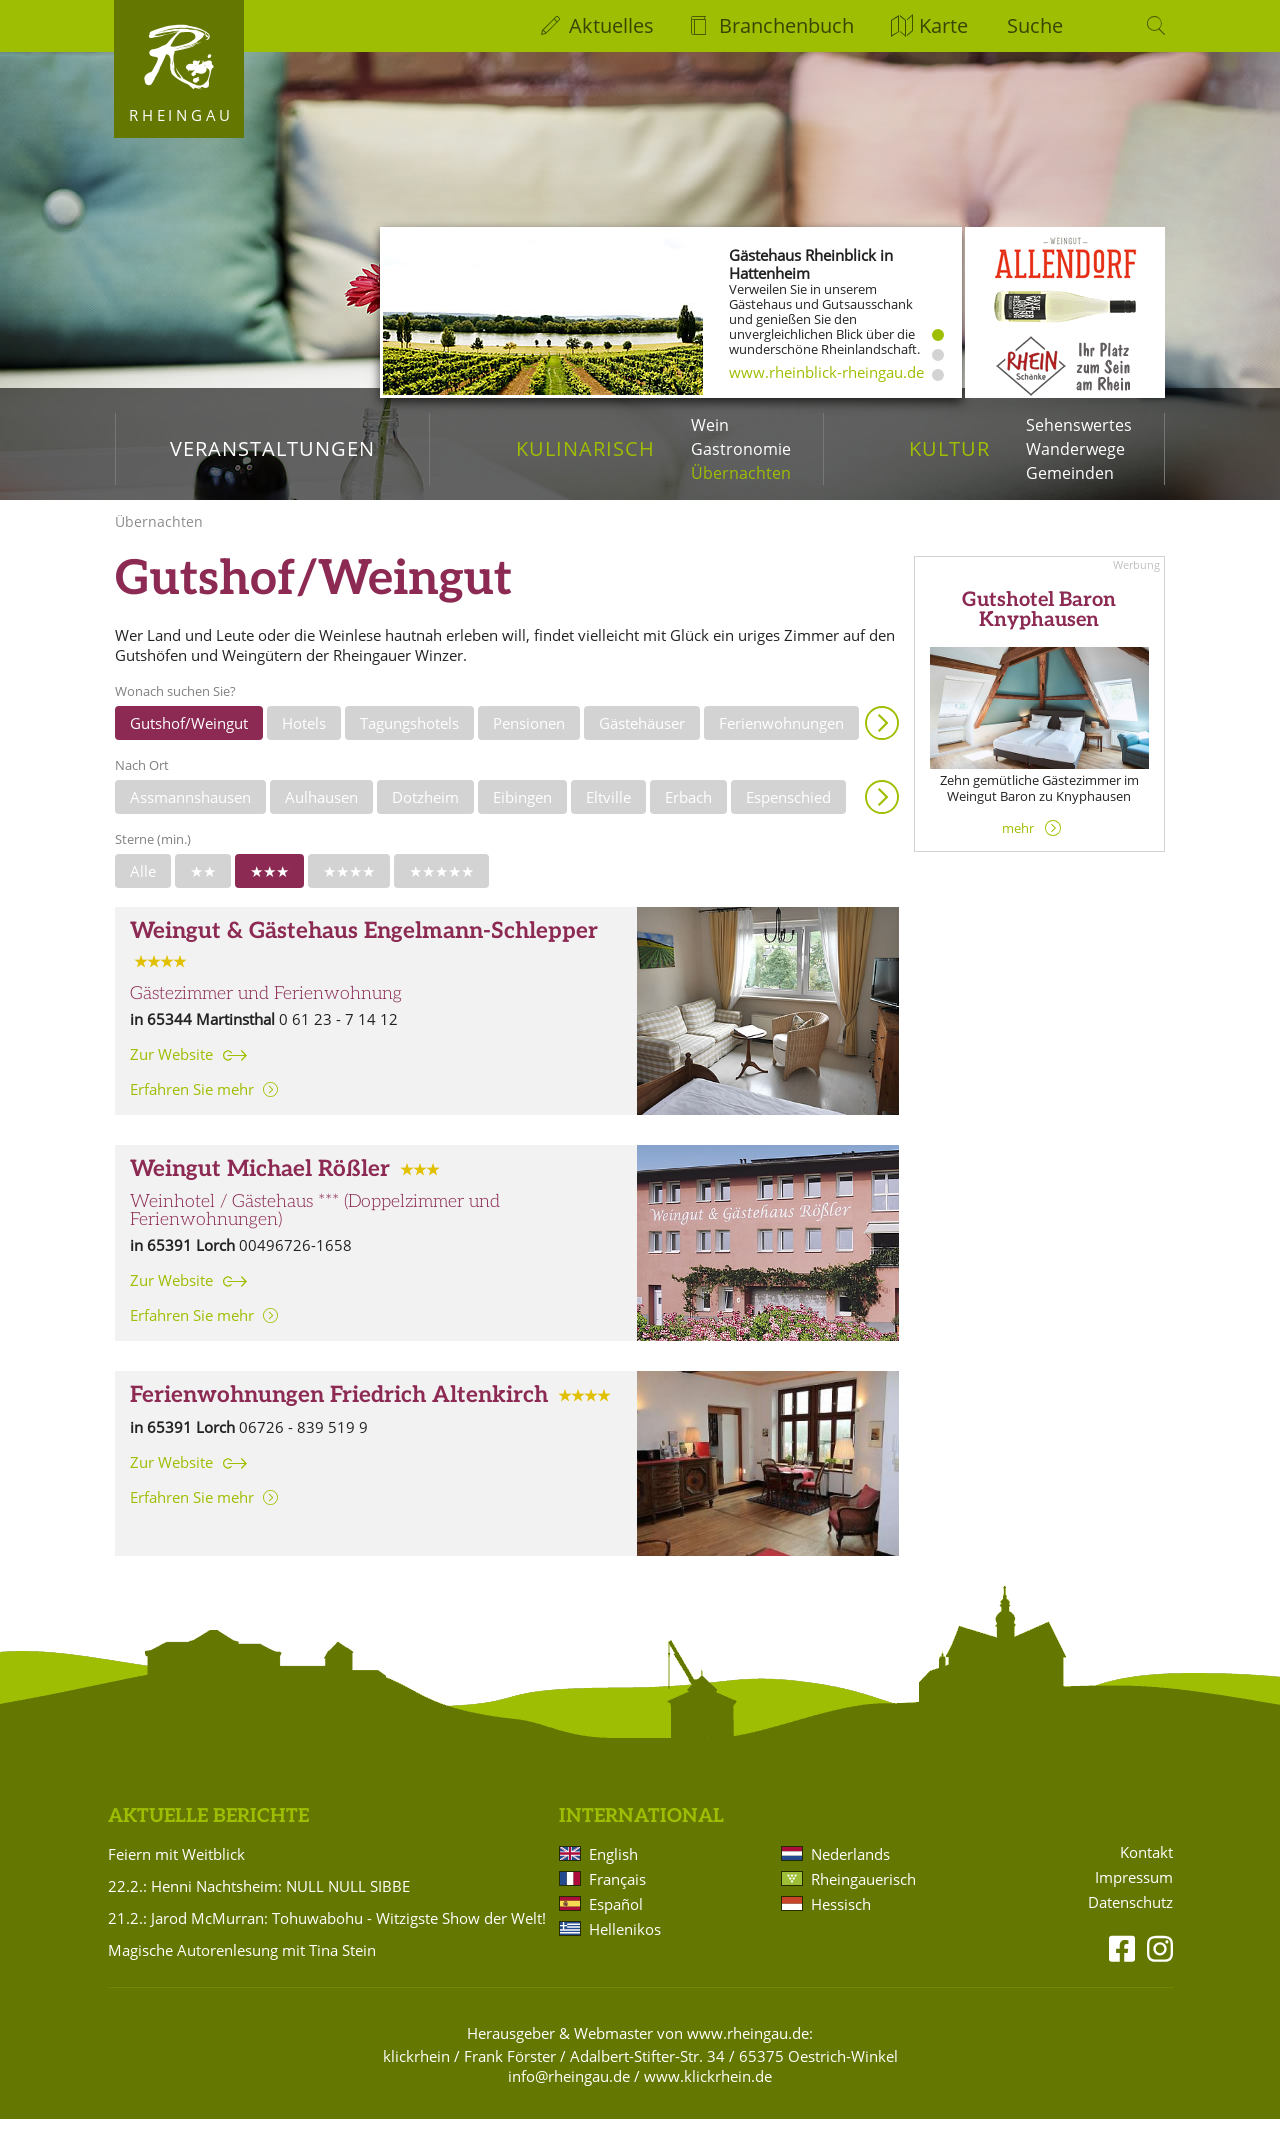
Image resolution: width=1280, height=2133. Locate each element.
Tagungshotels (409, 737)
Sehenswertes (1079, 425)
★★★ (269, 885)
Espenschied (788, 811)
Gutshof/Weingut (189, 737)
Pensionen (529, 737)
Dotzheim (425, 811)
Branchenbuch (786, 25)
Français (617, 1893)
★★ (203, 885)
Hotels (304, 737)
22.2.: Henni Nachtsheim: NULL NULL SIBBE (259, 1900)
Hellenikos (625, 1943)
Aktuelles (611, 25)
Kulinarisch (585, 448)
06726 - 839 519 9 (303, 1442)
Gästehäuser (642, 737)
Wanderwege (1075, 449)
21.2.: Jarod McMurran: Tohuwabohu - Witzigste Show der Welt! (327, 1932)
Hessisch (841, 1918)
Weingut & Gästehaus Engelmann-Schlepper (364, 945)
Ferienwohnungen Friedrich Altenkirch (339, 1409)
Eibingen (522, 811)
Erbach (688, 811)
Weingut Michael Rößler (260, 1183)
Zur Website (171, 1068)
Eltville (608, 811)
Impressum (1134, 1891)
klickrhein (416, 2071)
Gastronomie (741, 449)
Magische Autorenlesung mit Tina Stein (242, 1964)
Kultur (949, 448)
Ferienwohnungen (781, 737)
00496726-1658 (295, 1259)
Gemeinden (1070, 473)
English (613, 1868)
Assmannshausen (190, 811)
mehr (1018, 842)
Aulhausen (321, 811)
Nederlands (850, 1868)
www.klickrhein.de (708, 2090)
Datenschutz (1130, 1916)
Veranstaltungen (272, 448)
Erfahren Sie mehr (192, 1103)
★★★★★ (441, 885)
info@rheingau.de (569, 2090)
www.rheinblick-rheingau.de (826, 372)
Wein (710, 425)
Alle (143, 885)
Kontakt (1146, 1866)
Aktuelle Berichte (208, 1830)
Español (616, 1918)
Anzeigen (882, 737)
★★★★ (349, 885)
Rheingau (181, 115)
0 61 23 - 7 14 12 (338, 1033)
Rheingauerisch (863, 1893)
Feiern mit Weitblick (176, 1868)
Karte (943, 25)
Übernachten (741, 473)
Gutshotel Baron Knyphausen (1039, 624)
